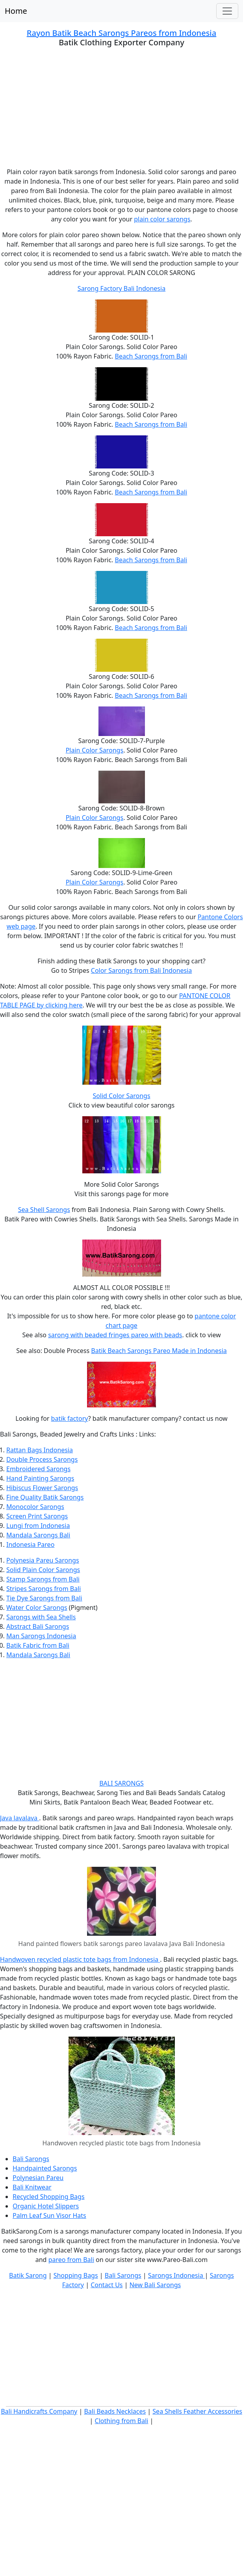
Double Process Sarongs (42, 1459)
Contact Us (106, 2284)
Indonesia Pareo (30, 1544)
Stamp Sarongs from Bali (43, 1579)
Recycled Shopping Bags (49, 2196)
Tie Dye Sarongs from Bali (44, 1598)
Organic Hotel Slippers (46, 2206)
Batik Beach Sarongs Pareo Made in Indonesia (158, 1350)
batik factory (69, 1418)
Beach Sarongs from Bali (151, 356)
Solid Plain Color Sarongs (43, 1569)
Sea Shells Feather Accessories (197, 2411)
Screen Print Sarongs (37, 1516)
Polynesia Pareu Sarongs (42, 1560)
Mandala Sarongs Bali (38, 1535)
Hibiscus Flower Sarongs (42, 1487)
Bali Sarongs (31, 2158)
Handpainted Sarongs (45, 2168)
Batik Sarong (27, 2275)
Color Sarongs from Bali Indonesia (141, 970)
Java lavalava (19, 1818)
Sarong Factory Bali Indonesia (121, 288)
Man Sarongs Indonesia (41, 1636)
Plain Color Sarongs (94, 750)
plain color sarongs (162, 219)
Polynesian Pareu (38, 2177)
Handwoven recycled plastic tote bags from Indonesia (80, 1959)
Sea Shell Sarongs (44, 1209)
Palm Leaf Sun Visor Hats (49, 2215)
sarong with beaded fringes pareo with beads (115, 1335)
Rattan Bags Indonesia (39, 1450)
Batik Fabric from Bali (37, 1645)
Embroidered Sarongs (38, 1469)
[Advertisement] (121, 112)
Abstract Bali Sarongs (37, 1626)
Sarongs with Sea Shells (41, 1617)
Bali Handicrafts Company (39, 2411)
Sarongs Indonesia (176, 2275)
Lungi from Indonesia (38, 1525)
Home (16, 11)
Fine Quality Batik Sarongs (44, 1497)
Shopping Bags (76, 2275)
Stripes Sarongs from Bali (43, 1588)
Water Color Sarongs (36, 1607)
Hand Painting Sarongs (40, 1478)
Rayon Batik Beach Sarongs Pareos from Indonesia (121, 33)
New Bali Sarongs (155, 2284)
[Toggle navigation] (227, 11)
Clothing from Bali (121, 2420)
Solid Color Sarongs (121, 1095)
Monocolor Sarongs (35, 1506)
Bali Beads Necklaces (115, 2411)
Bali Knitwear (32, 2187)
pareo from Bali (71, 2259)
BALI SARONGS (121, 1783)
